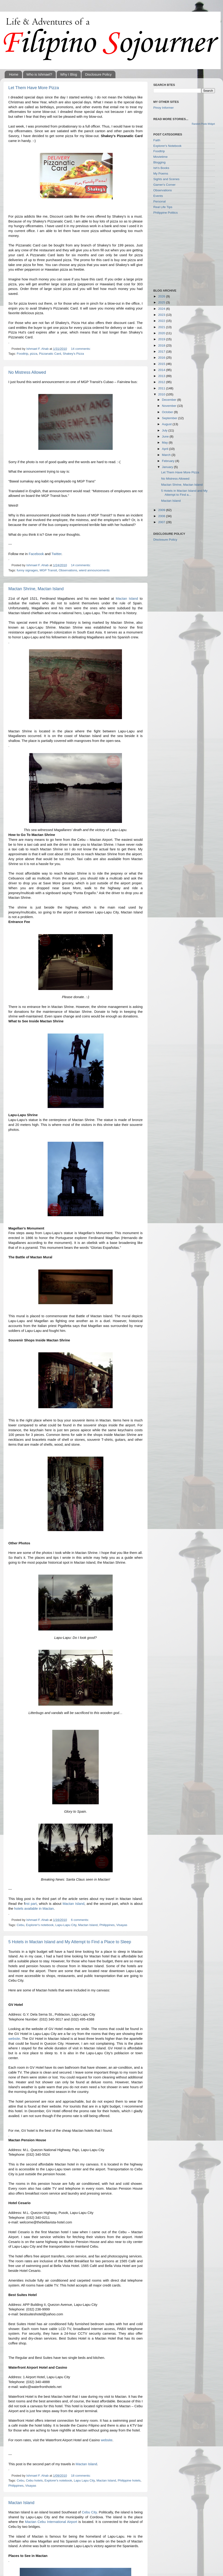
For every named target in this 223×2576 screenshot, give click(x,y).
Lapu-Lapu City (65, 1925)
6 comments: (80, 1920)
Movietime (160, 156)
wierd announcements (94, 570)
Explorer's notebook (40, 1925)
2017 (162, 351)
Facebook (36, 554)
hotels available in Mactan (34, 1908)
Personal (159, 201)
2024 (162, 308)
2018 (162, 345)
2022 (162, 321)
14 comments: (81, 348)
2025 (162, 302)
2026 (162, 296)
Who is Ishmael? (39, 74)
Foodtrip (22, 353)
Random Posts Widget (203, 124)
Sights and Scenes (166, 179)
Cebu (20, 1925)
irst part (31, 1904)
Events (158, 196)
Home (13, 74)
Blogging (159, 162)
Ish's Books (161, 168)
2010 (162, 394)
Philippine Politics (165, 212)
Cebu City (89, 2512)
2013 (162, 376)
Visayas (121, 1925)
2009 (162, 510)
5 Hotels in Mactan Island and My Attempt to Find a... (184, 492)
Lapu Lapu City (84, 2480)
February (168, 461)
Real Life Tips (162, 207)
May (165, 442)
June (166, 436)
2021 (162, 327)
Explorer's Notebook (167, 146)
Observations (68, 570)
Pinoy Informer (163, 107)
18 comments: (81, 2475)
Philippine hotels (129, 2480)
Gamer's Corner (164, 184)
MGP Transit (48, 570)
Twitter (56, 554)
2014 (162, 370)
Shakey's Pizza (73, 353)
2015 (162, 364)
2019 (162, 339)
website (14, 2039)
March (166, 455)
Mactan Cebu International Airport (51, 2522)
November (169, 405)
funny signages (27, 570)
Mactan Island (127, 598)
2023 (162, 315)
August (167, 424)
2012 (162, 382)
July (165, 430)
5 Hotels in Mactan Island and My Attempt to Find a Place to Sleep (69, 1942)
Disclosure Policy (98, 74)
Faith (156, 140)
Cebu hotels (34, 2480)
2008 (162, 516)
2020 (162, 333)
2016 (162, 357)
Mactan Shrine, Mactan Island (36, 588)
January (168, 467)
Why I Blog (68, 74)
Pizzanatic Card (50, 353)
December (169, 399)
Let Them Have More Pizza (33, 87)
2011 (162, 388)
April (165, 449)
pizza (33, 353)
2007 (162, 522)
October (168, 412)
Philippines (107, 1925)
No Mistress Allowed (27, 372)
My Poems (160, 173)
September (170, 418)
